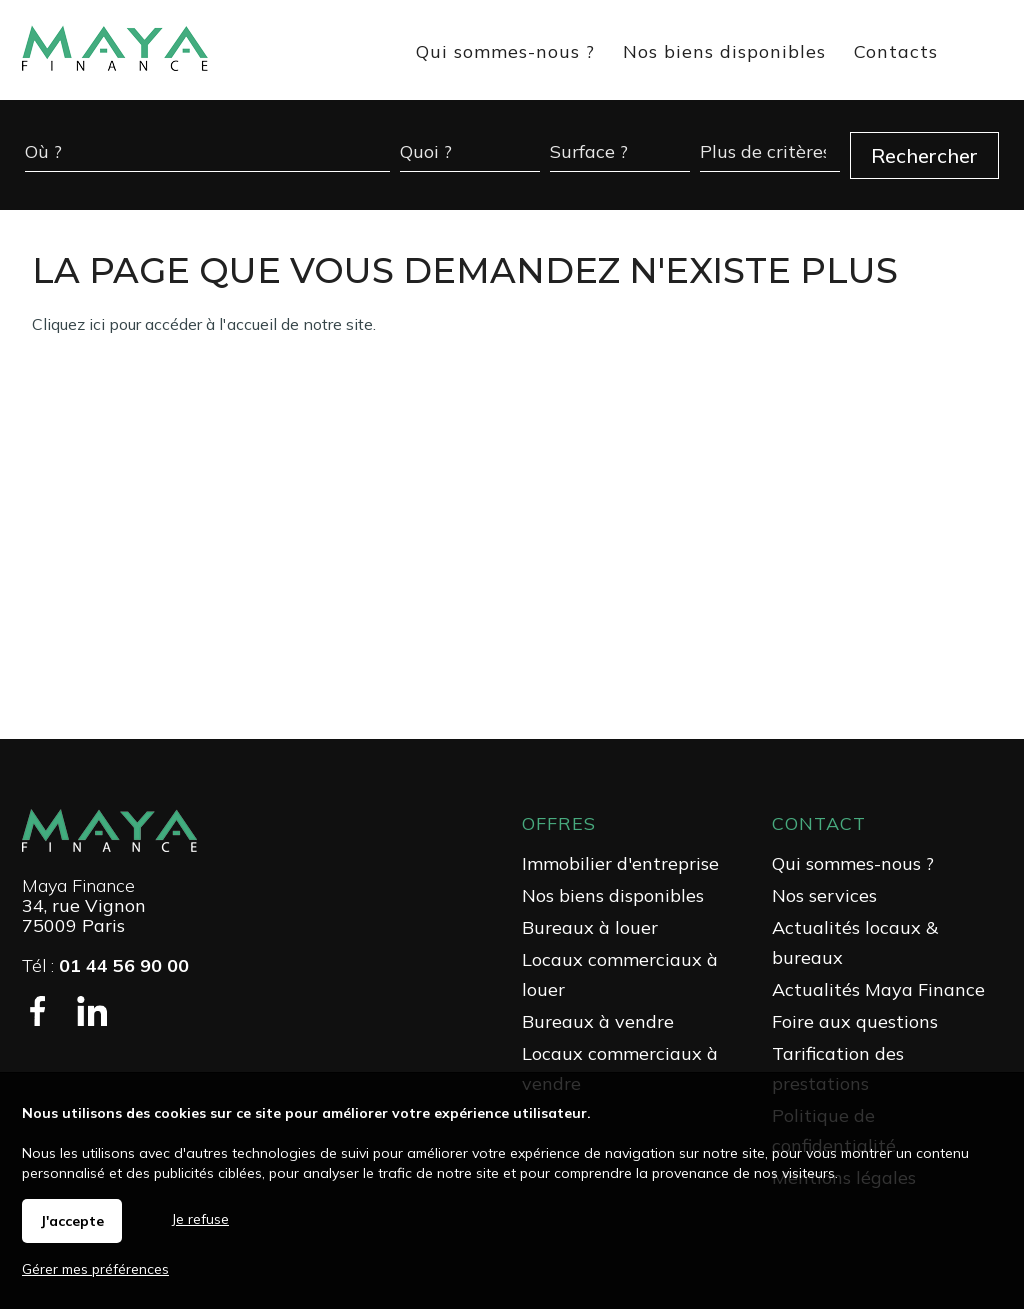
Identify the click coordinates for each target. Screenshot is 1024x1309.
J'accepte (72, 1221)
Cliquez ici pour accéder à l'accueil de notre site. (204, 324)
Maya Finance (78, 885)
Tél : (105, 965)
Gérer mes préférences (95, 1269)
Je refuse (200, 1219)
